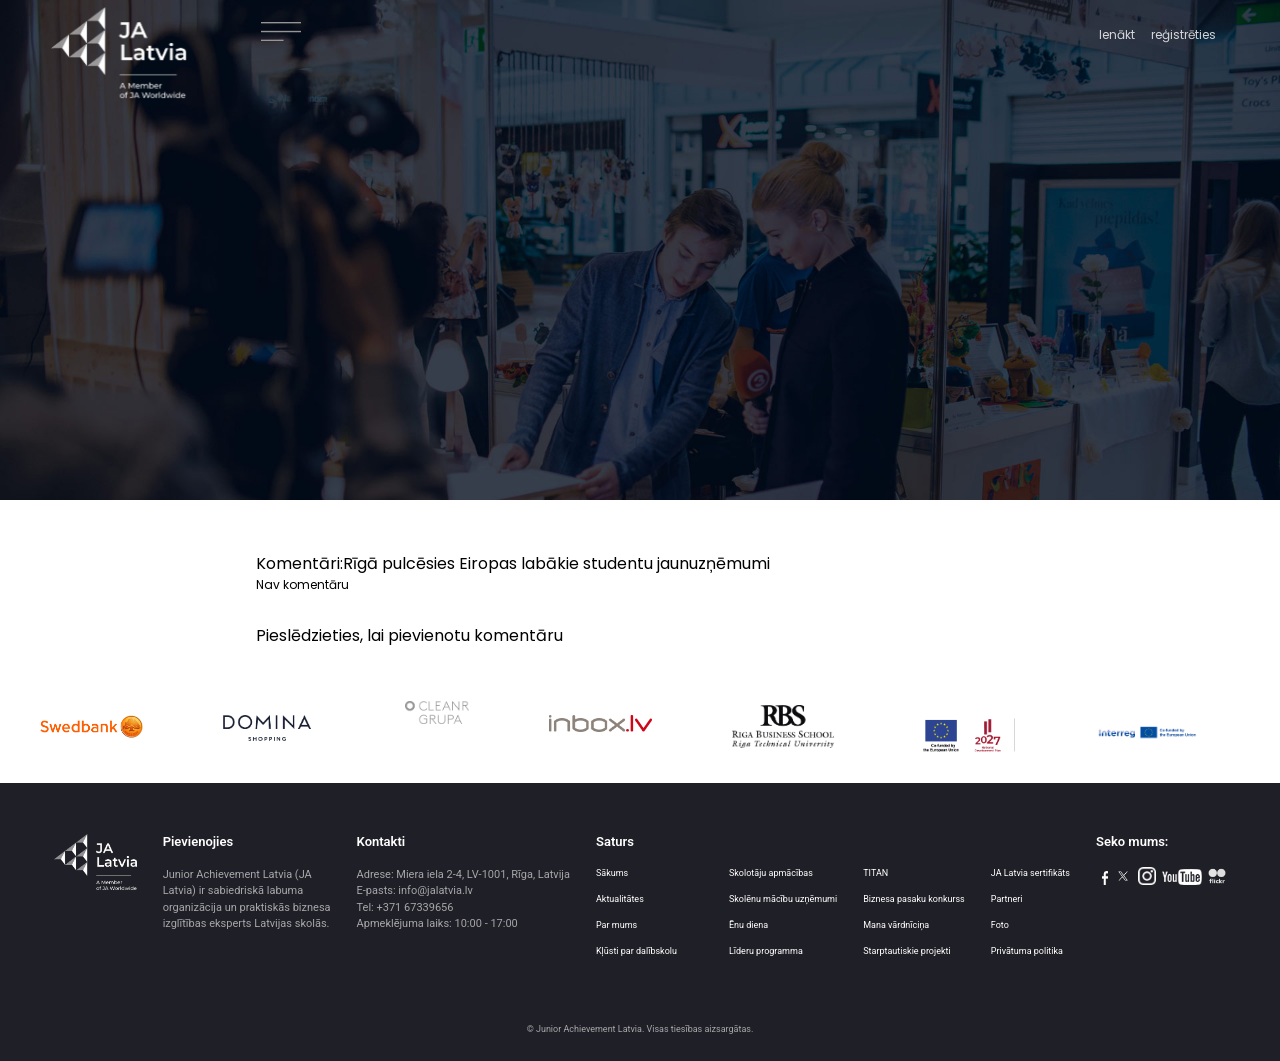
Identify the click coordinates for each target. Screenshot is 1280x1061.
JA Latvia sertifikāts (1030, 873)
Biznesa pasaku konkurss (914, 899)
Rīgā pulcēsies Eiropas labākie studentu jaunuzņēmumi (556, 563)
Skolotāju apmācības (771, 873)
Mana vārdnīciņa (896, 925)
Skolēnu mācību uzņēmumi (783, 899)
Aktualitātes (620, 899)
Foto (1000, 925)
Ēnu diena (748, 925)
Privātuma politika (1027, 951)
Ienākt (1117, 34)
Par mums (616, 925)
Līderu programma (766, 951)
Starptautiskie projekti (906, 951)
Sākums (612, 873)
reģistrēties (1183, 34)
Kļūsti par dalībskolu (636, 951)
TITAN (875, 873)
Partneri (1007, 899)
